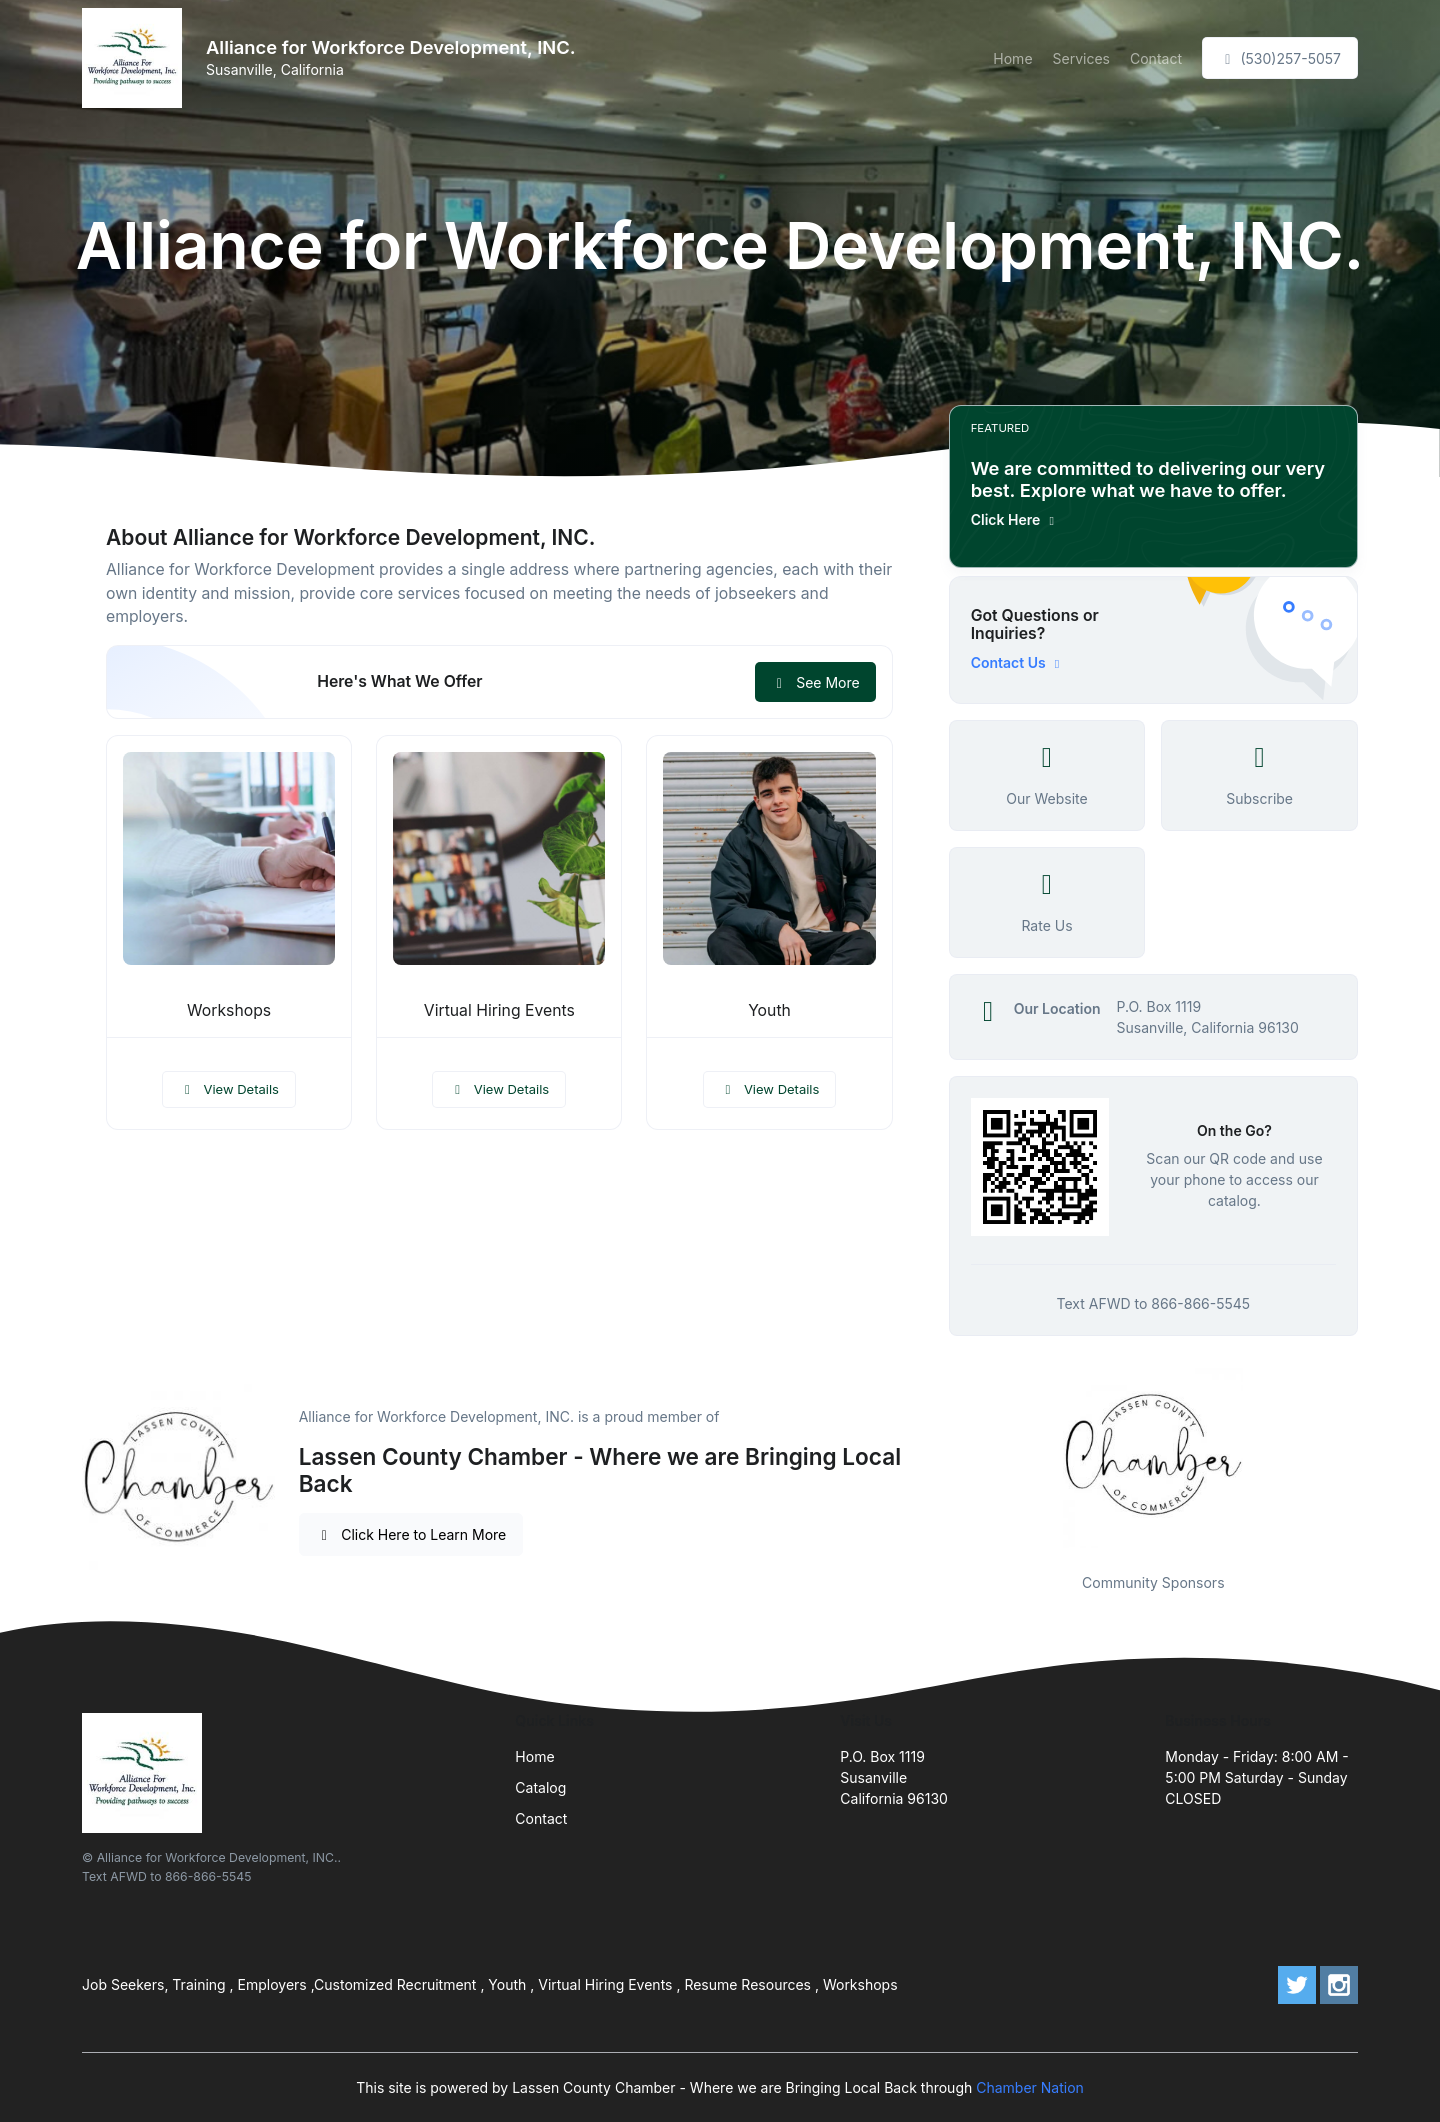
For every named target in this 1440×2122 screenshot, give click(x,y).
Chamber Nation (1030, 2087)
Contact (1156, 58)
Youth (769, 1010)
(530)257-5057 (1280, 58)
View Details (229, 1089)
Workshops (229, 1010)
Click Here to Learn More (411, 1534)
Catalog (540, 1787)
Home (1012, 58)
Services (1081, 58)
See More (815, 682)
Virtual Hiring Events (499, 1010)
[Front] (136, 58)
